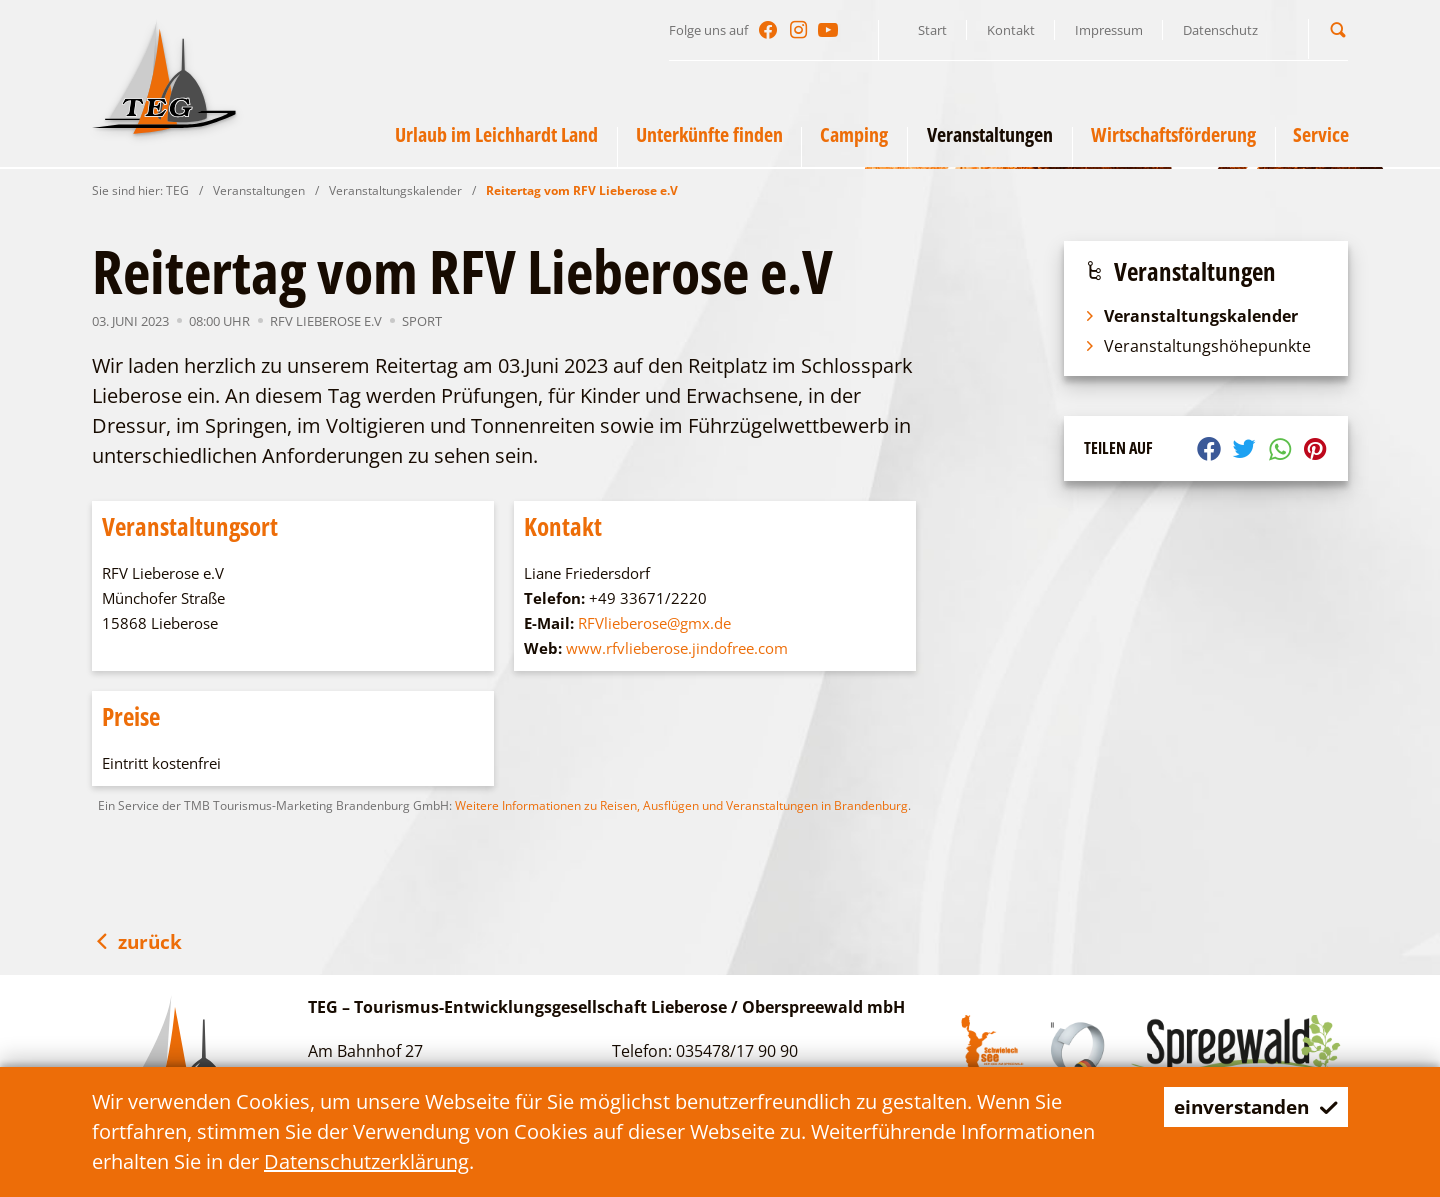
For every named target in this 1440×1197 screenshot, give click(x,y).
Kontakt (1011, 30)
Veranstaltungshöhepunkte (1197, 346)
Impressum (1109, 30)
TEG (177, 190)
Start (932, 30)
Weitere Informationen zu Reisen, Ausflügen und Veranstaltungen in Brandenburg (681, 805)
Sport (422, 321)
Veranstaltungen (259, 190)
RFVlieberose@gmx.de (654, 623)
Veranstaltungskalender (395, 190)
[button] (1338, 29)
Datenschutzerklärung (366, 1161)
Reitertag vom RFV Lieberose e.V (582, 190)
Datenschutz (1220, 30)
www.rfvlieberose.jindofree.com (677, 648)
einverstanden (1250, 1106)
